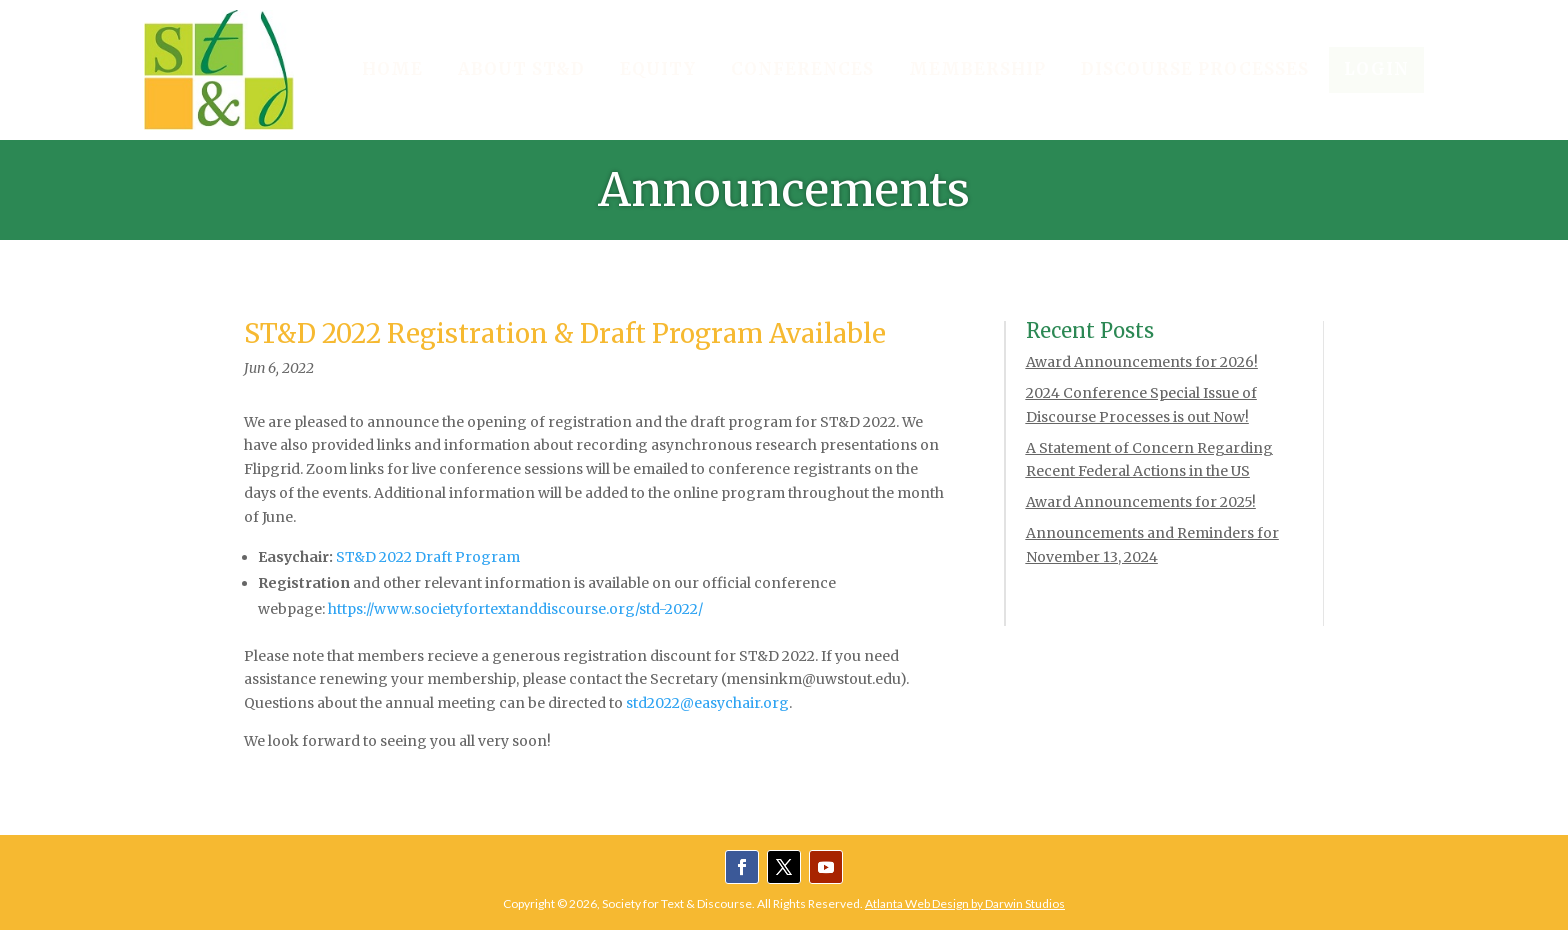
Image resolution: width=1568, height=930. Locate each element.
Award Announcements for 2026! (1142, 362)
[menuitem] (392, 70)
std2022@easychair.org (707, 703)
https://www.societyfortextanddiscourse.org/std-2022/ (515, 609)
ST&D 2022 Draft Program (428, 557)
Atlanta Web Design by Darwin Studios (965, 903)
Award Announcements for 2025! (1141, 502)
